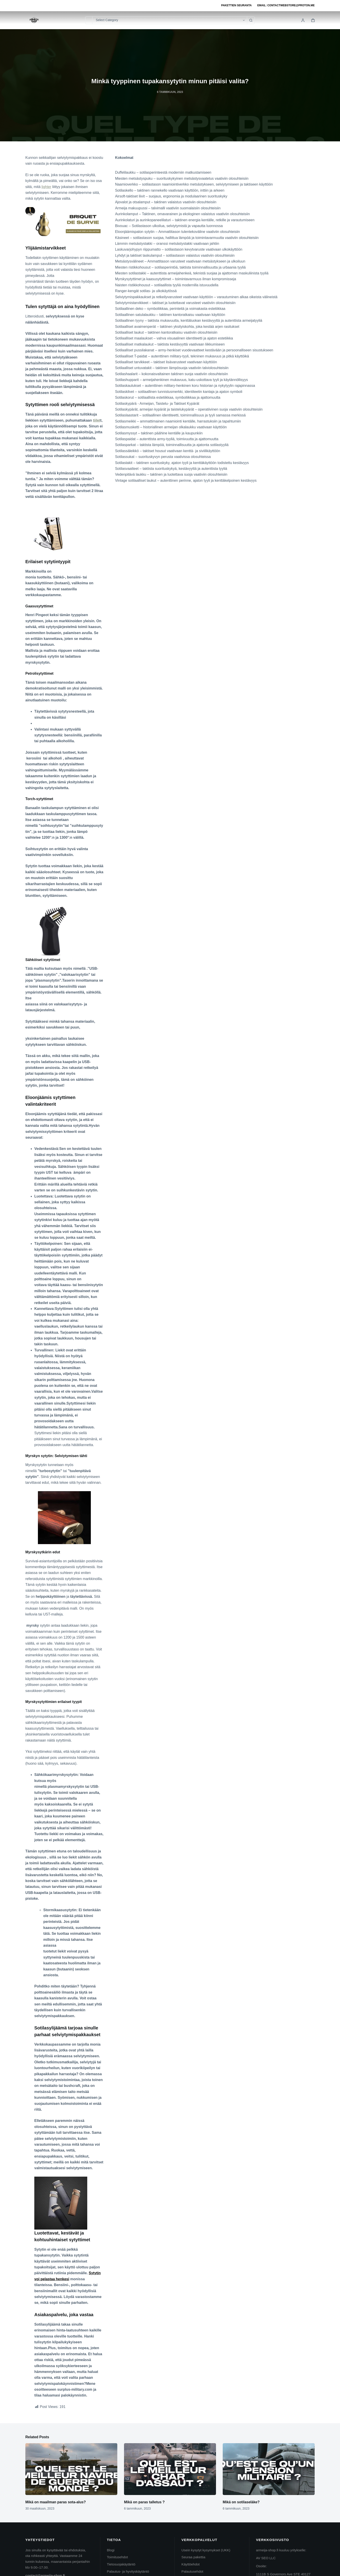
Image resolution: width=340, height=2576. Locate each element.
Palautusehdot (192, 2571)
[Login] (303, 20)
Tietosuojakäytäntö (121, 2564)
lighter (46, 187)
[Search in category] (169, 20)
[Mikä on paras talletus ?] (170, 2469)
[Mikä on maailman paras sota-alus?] (71, 2469)
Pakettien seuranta (236, 5)
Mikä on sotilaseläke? (241, 2502)
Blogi (111, 2550)
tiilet (96, 420)
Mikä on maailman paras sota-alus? (55, 2502)
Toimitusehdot (117, 2557)
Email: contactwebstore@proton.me (286, 5)
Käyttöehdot (190, 2564)
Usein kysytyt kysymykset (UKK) (205, 2550)
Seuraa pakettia (193, 2557)
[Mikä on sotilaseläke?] (269, 2469)
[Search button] (251, 20)
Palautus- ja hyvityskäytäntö (128, 2571)
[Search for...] (88, 20)
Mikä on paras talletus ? (144, 2502)
